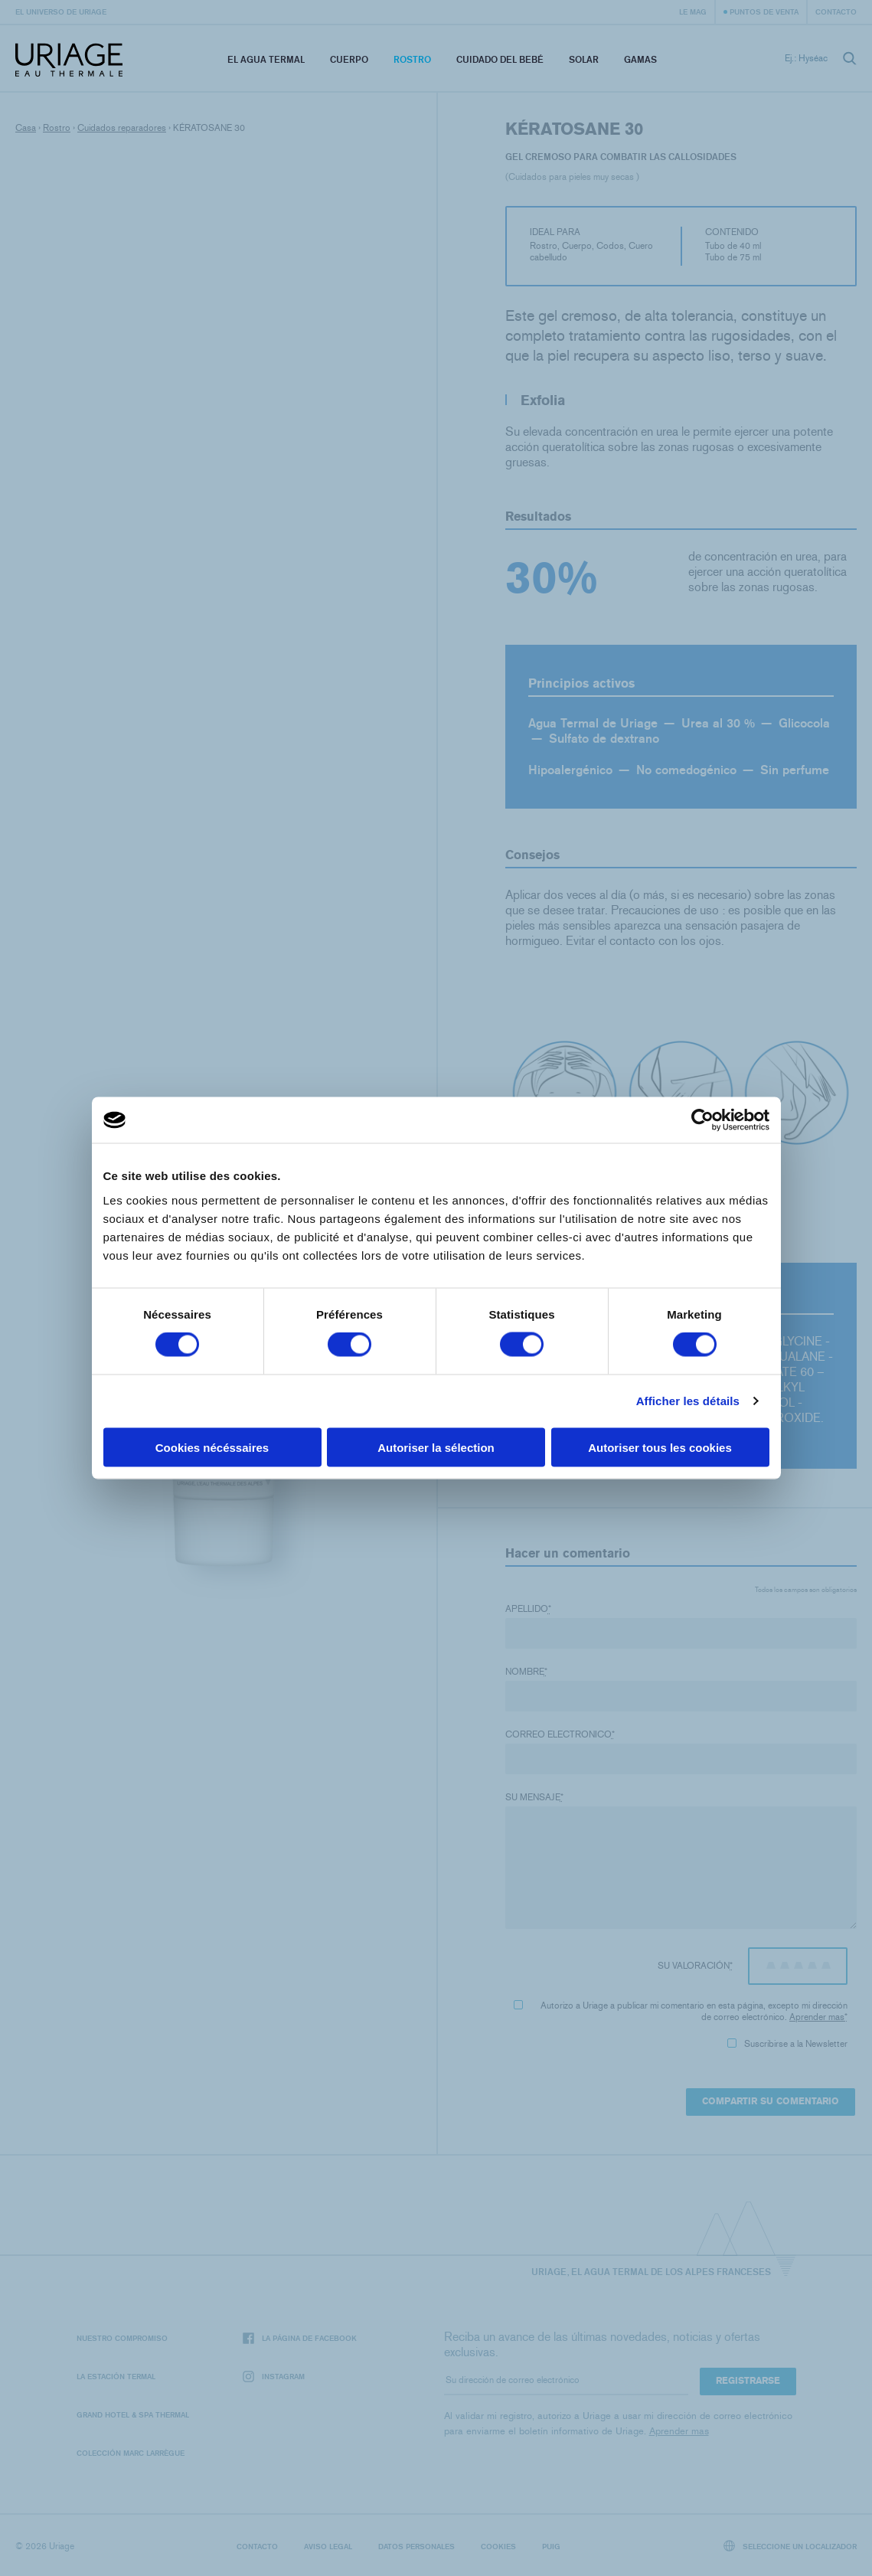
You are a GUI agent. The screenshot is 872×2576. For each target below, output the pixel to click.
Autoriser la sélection (436, 1446)
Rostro (412, 59)
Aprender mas (816, 2017)
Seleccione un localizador (790, 2545)
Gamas (640, 59)
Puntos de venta (764, 11)
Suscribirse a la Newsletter (787, 2043)
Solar (584, 59)
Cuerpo (349, 59)
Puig (551, 2546)
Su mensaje (534, 1797)
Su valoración (695, 1965)
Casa (25, 128)
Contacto (836, 11)
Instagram (274, 2376)
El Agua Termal (266, 59)
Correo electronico (560, 1734)
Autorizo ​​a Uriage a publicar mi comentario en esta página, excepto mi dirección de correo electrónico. (681, 2011)
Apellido (528, 1608)
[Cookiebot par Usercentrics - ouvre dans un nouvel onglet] (702, 1120)
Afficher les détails (688, 1400)
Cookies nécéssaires (212, 1446)
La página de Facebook (300, 2338)
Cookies (498, 2546)
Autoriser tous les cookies (660, 1446)
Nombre (526, 1671)
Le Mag (693, 11)
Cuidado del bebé (500, 59)
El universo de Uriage (60, 11)
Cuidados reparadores (121, 128)
